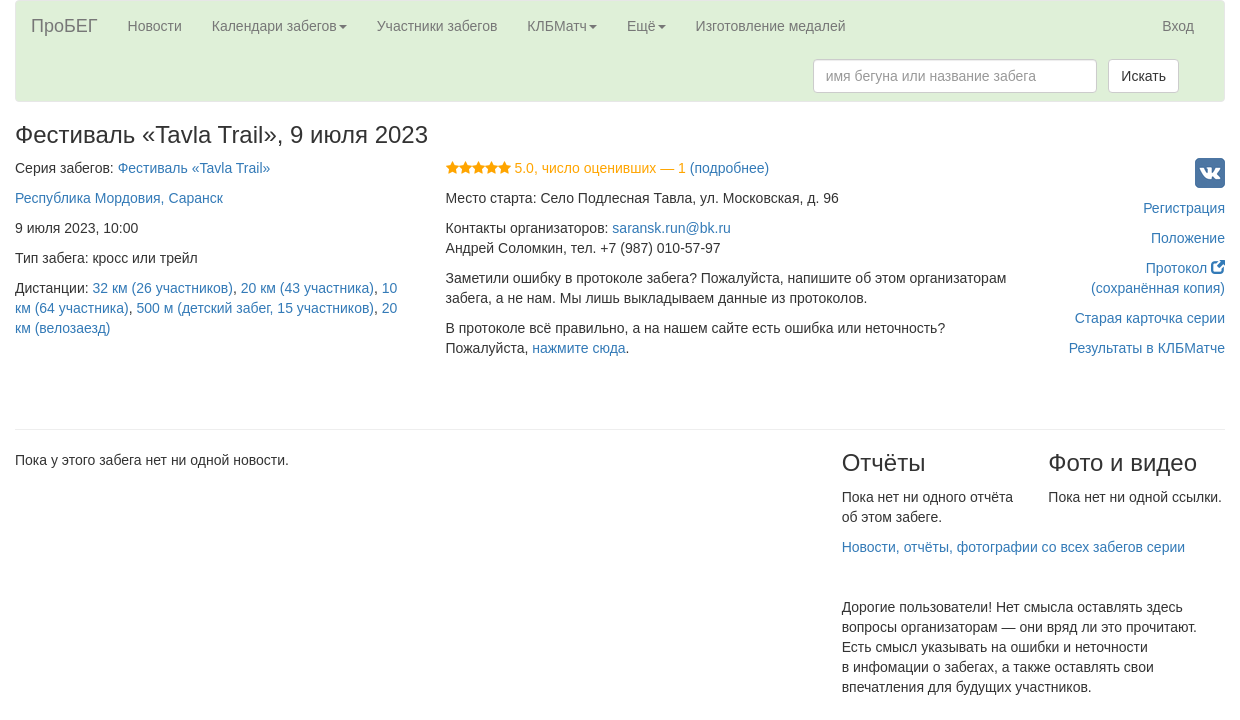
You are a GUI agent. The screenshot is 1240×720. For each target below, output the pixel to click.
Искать (1143, 76)
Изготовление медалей (771, 26)
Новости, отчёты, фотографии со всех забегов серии (1013, 547)
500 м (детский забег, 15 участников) (255, 308)
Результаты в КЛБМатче (1147, 348)
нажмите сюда (578, 348)
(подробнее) (729, 168)
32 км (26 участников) (163, 288)
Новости (155, 26)
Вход (1178, 26)
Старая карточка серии (1150, 318)
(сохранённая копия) (1158, 288)
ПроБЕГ (64, 26)
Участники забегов (437, 26)
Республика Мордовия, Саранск (119, 198)
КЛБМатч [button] (562, 26)
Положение (1188, 238)
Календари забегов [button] (279, 26)
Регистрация (1184, 208)
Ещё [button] (646, 26)
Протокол (1185, 268)
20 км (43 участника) (307, 288)
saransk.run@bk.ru (671, 228)
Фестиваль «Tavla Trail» (194, 168)
